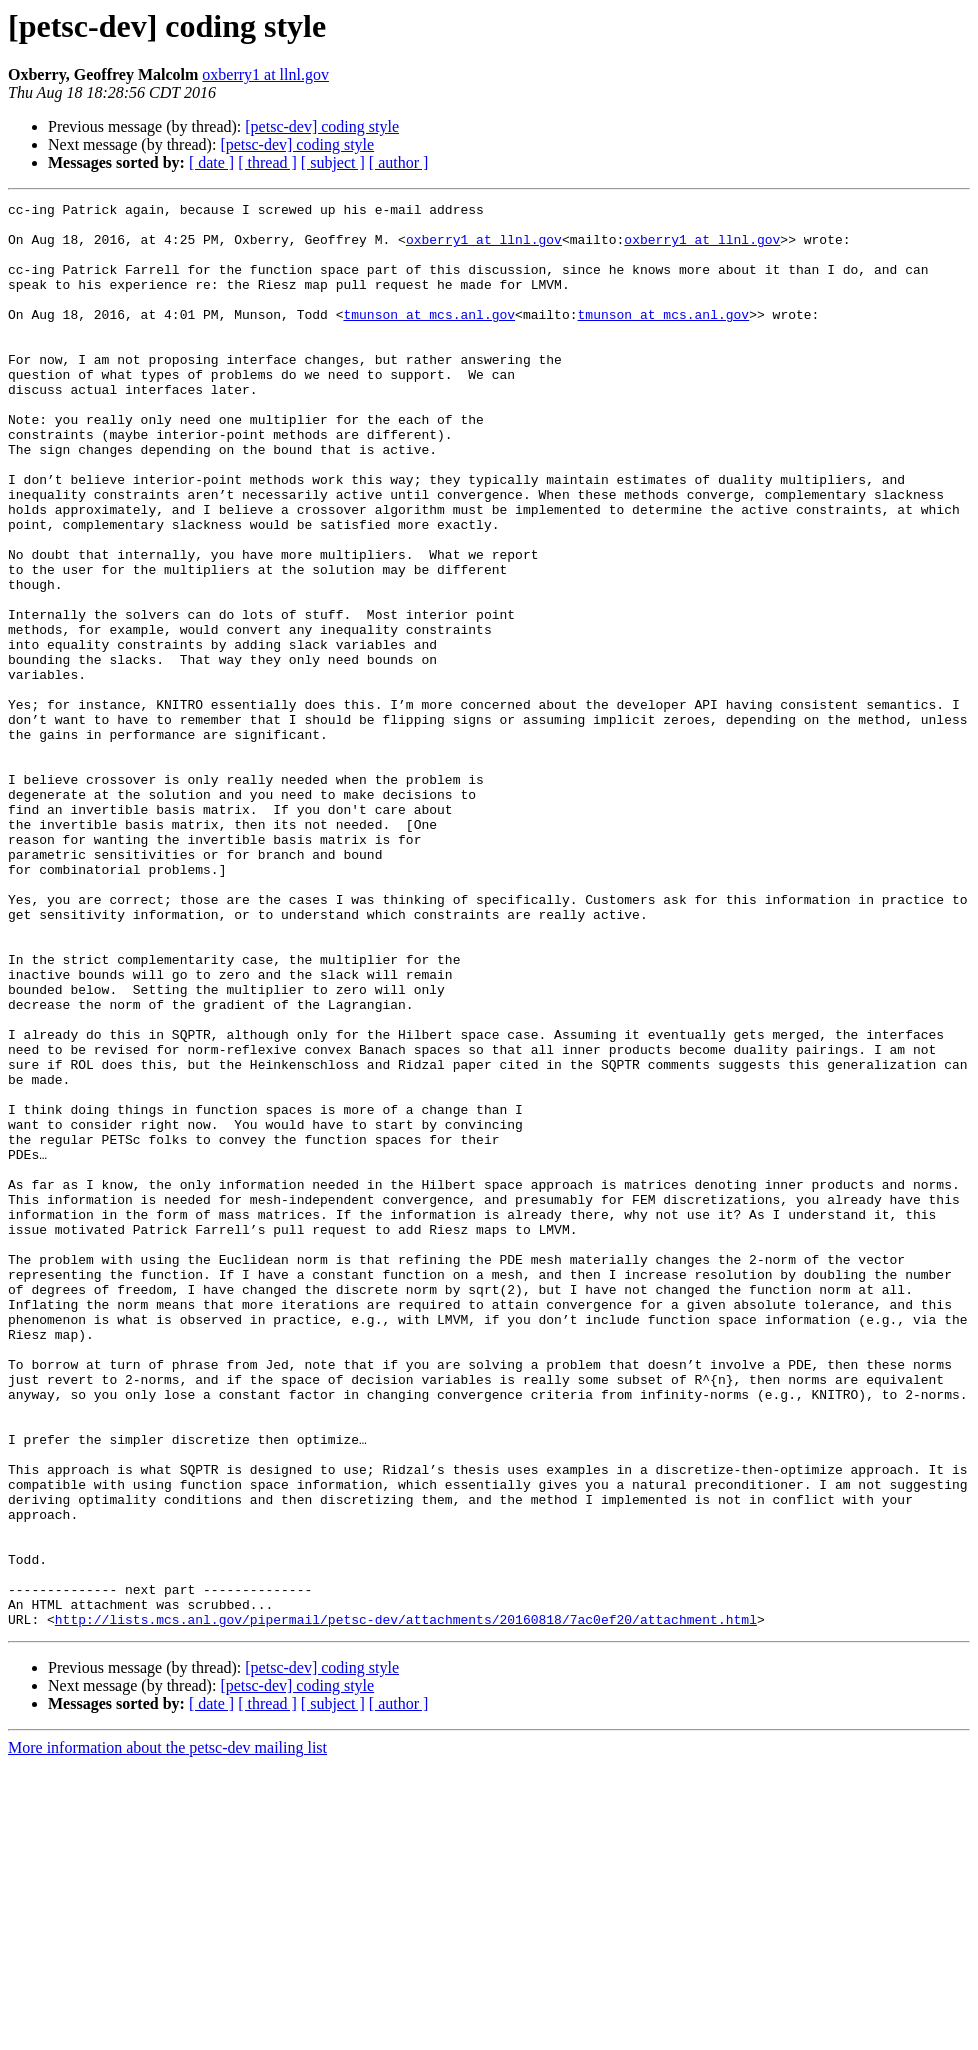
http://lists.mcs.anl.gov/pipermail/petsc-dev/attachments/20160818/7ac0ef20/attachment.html (406, 1904)
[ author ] (399, 162)
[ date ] (211, 162)
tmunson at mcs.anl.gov (429, 338)
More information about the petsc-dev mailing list (167, 2032)
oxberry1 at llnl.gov (265, 74)
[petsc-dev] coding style (322, 126)
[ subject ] (333, 162)
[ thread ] (267, 162)
